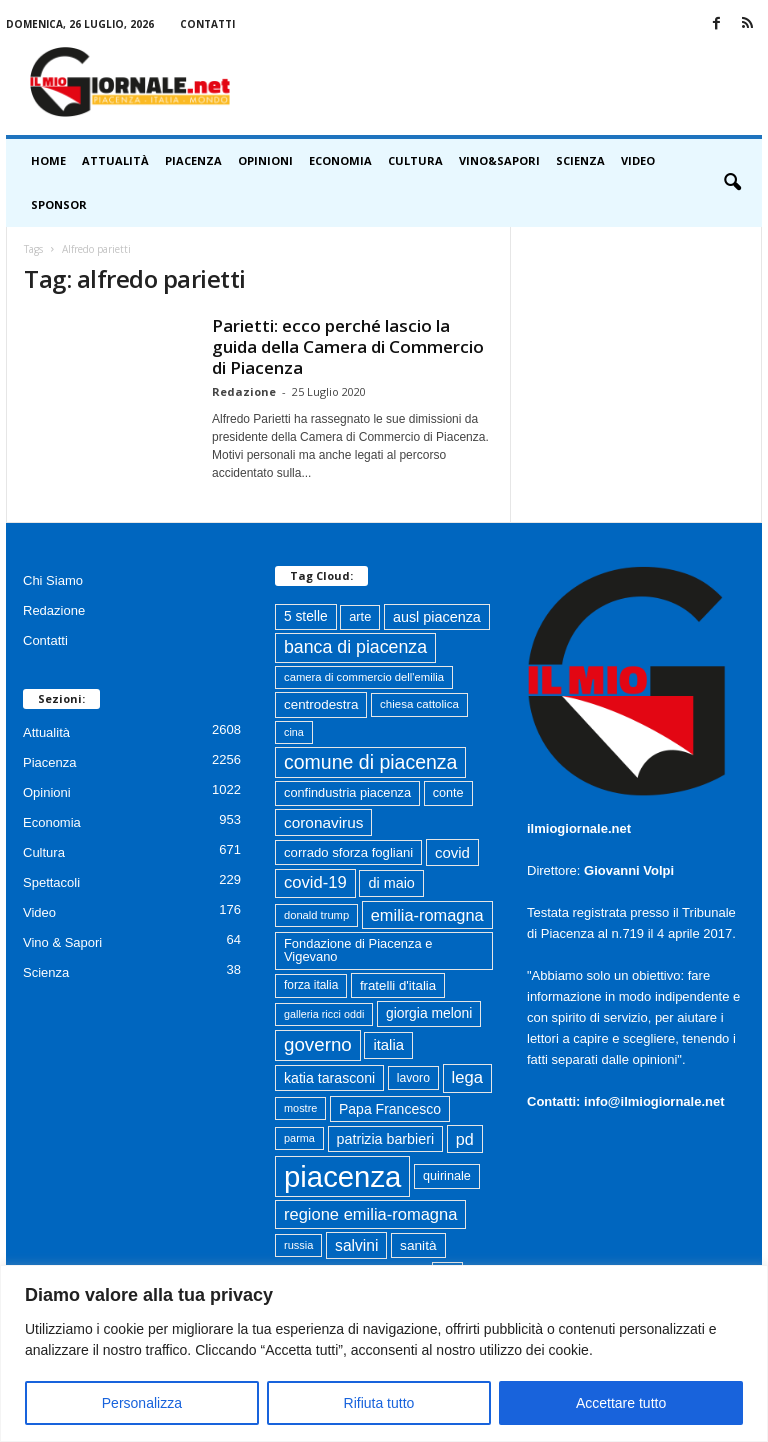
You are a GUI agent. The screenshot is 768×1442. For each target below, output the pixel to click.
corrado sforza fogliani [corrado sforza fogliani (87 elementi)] (348, 852)
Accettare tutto (621, 1403)
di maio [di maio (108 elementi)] (391, 883)
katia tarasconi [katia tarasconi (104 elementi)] (329, 1078)
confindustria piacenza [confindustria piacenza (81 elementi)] (347, 792)
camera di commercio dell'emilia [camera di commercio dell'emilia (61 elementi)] (364, 677)
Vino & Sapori (62, 942)
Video (638, 160)
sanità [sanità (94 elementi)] (418, 1245)
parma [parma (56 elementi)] (299, 1138)
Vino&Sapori (499, 160)
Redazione (244, 391)
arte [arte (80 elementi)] (360, 616)
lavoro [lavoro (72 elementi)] (413, 1078)
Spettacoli (51, 882)
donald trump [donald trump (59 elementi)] (316, 915)
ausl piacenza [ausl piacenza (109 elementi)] (437, 617)
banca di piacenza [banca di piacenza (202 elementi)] (355, 647)
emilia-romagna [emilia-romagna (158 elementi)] (427, 915)
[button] (732, 183)
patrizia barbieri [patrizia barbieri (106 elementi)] (386, 1139)
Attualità (115, 160)
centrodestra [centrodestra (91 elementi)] (321, 704)
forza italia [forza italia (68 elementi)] (311, 985)
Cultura (415, 160)
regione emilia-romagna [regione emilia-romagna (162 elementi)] (370, 1214)
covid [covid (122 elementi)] (452, 852)
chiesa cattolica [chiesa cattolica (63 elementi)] (419, 704)
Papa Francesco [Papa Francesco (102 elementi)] (390, 1109)
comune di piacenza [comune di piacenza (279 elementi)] (370, 762)
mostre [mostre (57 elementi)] (300, 1108)
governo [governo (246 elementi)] (318, 1044)
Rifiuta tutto (379, 1403)
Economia (340, 160)
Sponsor (59, 204)
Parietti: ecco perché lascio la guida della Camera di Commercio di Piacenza (348, 346)
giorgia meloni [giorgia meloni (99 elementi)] (429, 1013)
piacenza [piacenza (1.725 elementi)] (342, 1176)
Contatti (207, 24)
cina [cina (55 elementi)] (294, 732)
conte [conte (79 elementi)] (448, 793)
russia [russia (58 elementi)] (298, 1245)
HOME (48, 160)
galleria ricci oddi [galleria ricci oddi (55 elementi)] (324, 1014)
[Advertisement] (508, 82)
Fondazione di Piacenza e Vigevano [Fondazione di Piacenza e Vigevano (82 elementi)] (358, 950)
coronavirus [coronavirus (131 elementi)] (323, 822)
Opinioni (265, 160)
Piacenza (193, 160)
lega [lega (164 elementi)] (467, 1077)
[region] (384, 1353)
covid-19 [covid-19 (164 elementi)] (315, 882)
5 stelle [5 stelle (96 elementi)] (306, 616)
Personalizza (142, 1403)
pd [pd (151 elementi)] (465, 1139)
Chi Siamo (53, 580)
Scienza (580, 160)
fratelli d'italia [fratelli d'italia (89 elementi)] (398, 985)
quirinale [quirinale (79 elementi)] (447, 1176)
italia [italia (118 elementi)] (388, 1045)
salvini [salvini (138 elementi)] (356, 1245)
